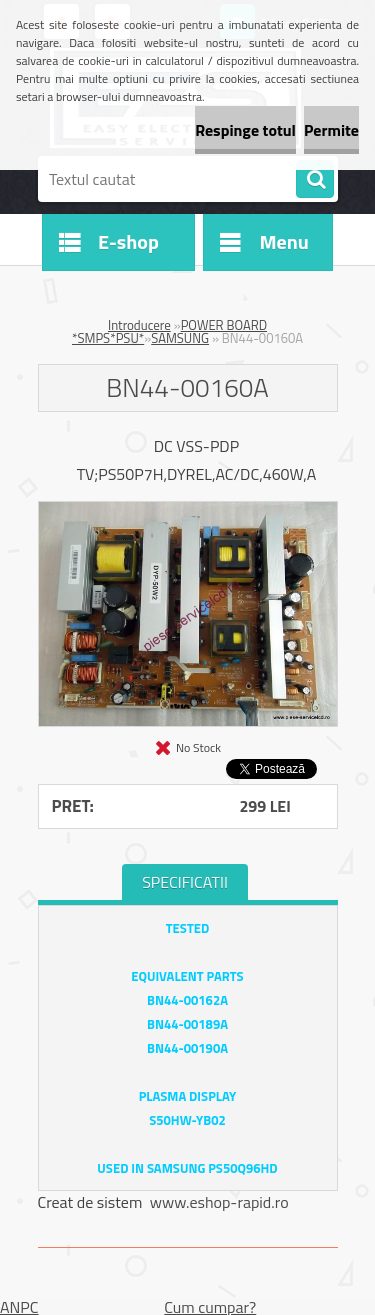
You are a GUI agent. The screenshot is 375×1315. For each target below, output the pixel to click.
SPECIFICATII (185, 882)
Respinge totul (245, 130)
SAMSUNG (180, 338)
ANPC (19, 1307)
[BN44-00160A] (188, 510)
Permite (331, 130)
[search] (315, 180)
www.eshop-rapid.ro (219, 1202)
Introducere (139, 325)
